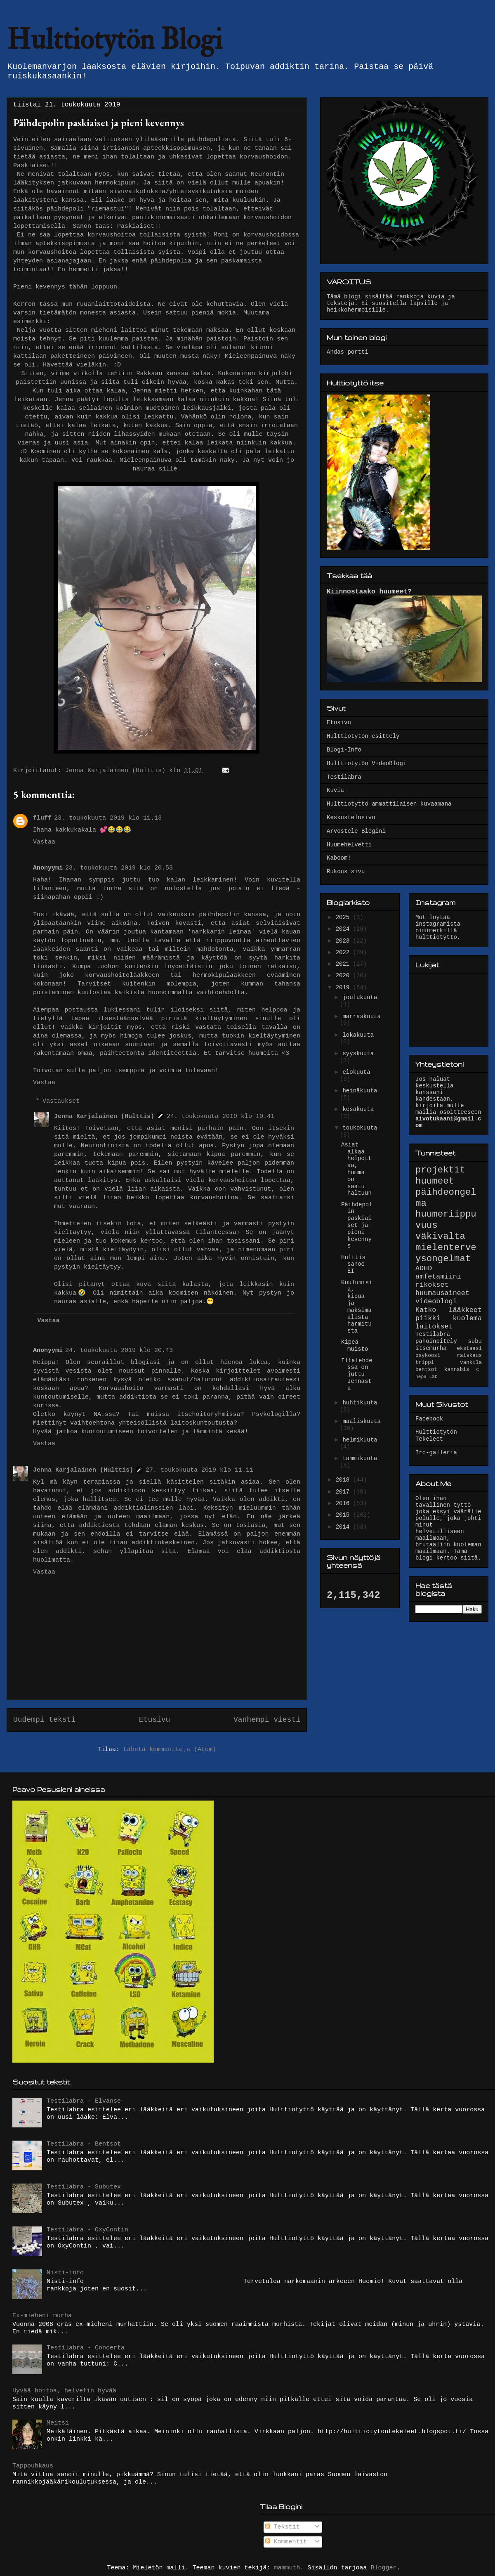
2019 (344, 987)
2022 (344, 952)
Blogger (384, 2567)
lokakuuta (358, 1035)
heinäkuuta (359, 1090)
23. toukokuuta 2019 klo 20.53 (119, 868)
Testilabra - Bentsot (84, 2144)
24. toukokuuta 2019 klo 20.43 (119, 1350)
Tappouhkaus (32, 2466)
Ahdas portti (347, 352)
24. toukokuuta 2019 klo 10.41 (220, 1116)
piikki (427, 1318)
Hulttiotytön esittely (363, 736)
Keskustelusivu (351, 817)
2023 (344, 941)
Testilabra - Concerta (86, 2347)
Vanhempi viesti (266, 1720)
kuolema (467, 1318)
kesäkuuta (358, 1109)
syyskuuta (358, 1053)
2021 (344, 964)
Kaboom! (339, 858)
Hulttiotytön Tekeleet (436, 1435)
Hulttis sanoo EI (353, 1264)
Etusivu (154, 1720)
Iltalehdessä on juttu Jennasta (356, 1374)
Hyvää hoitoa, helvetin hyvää (64, 2390)
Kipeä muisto (354, 1345)
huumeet (434, 1181)
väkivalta (440, 1236)
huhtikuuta (359, 1402)
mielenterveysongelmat (445, 1253)
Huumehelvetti (349, 844)
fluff (42, 818)
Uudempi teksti (44, 1720)
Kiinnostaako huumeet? (369, 592)
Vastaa (44, 842)
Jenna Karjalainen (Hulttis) (104, 1116)
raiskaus (469, 1356)
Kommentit (286, 2541)
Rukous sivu (346, 871)
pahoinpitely (436, 1341)
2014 (344, 1527)
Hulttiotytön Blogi (114, 39)
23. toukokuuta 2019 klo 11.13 (108, 818)
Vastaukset (61, 1101)
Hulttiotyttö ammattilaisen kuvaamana (389, 804)
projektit (440, 1170)
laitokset (434, 1327)
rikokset (432, 1285)
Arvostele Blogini (356, 831)
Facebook (429, 1419)
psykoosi (427, 1356)
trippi (424, 1363)
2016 (344, 1503)
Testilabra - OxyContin (87, 2229)
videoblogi (436, 1301)
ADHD (423, 1268)
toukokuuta (359, 1128)
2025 (344, 917)
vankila (471, 1363)
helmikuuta (359, 1440)
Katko (425, 1310)
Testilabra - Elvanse (84, 2101)
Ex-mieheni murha (42, 2315)
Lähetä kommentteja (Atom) (169, 1749)
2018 (344, 1480)
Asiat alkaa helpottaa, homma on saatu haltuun (356, 1169)
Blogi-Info (344, 750)
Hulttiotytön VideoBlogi (366, 763)
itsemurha (431, 1348)
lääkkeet (465, 1310)
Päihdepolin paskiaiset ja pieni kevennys (356, 1225)
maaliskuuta (361, 1421)
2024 (344, 929)
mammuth (287, 2567)
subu (475, 1341)
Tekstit (282, 2527)
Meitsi (58, 2423)
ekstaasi (469, 1349)
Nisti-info (65, 2272)
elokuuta (356, 1072)
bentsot (426, 1370)
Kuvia (335, 790)
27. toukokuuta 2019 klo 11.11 (199, 1470)
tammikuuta (359, 1458)
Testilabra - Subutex (84, 2187)
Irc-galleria (436, 1452)
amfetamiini (438, 1277)
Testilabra (344, 777)
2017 (344, 1492)
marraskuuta (361, 1016)
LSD (433, 1376)
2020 (344, 975)
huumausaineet (442, 1293)
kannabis (456, 1370)
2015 (344, 1515)
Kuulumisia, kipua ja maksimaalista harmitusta (356, 1307)
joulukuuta (359, 997)
